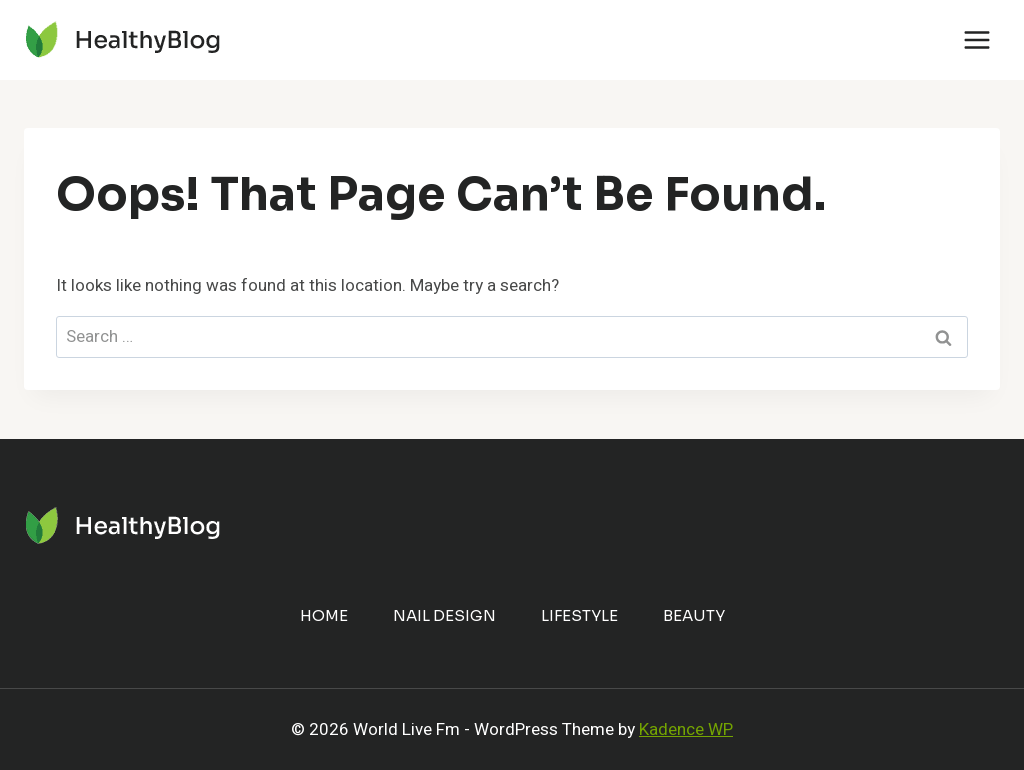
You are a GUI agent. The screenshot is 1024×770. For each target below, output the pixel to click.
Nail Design (444, 615)
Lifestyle (579, 615)
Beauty (694, 615)
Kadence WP (686, 729)
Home (324, 615)
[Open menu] (976, 39)
